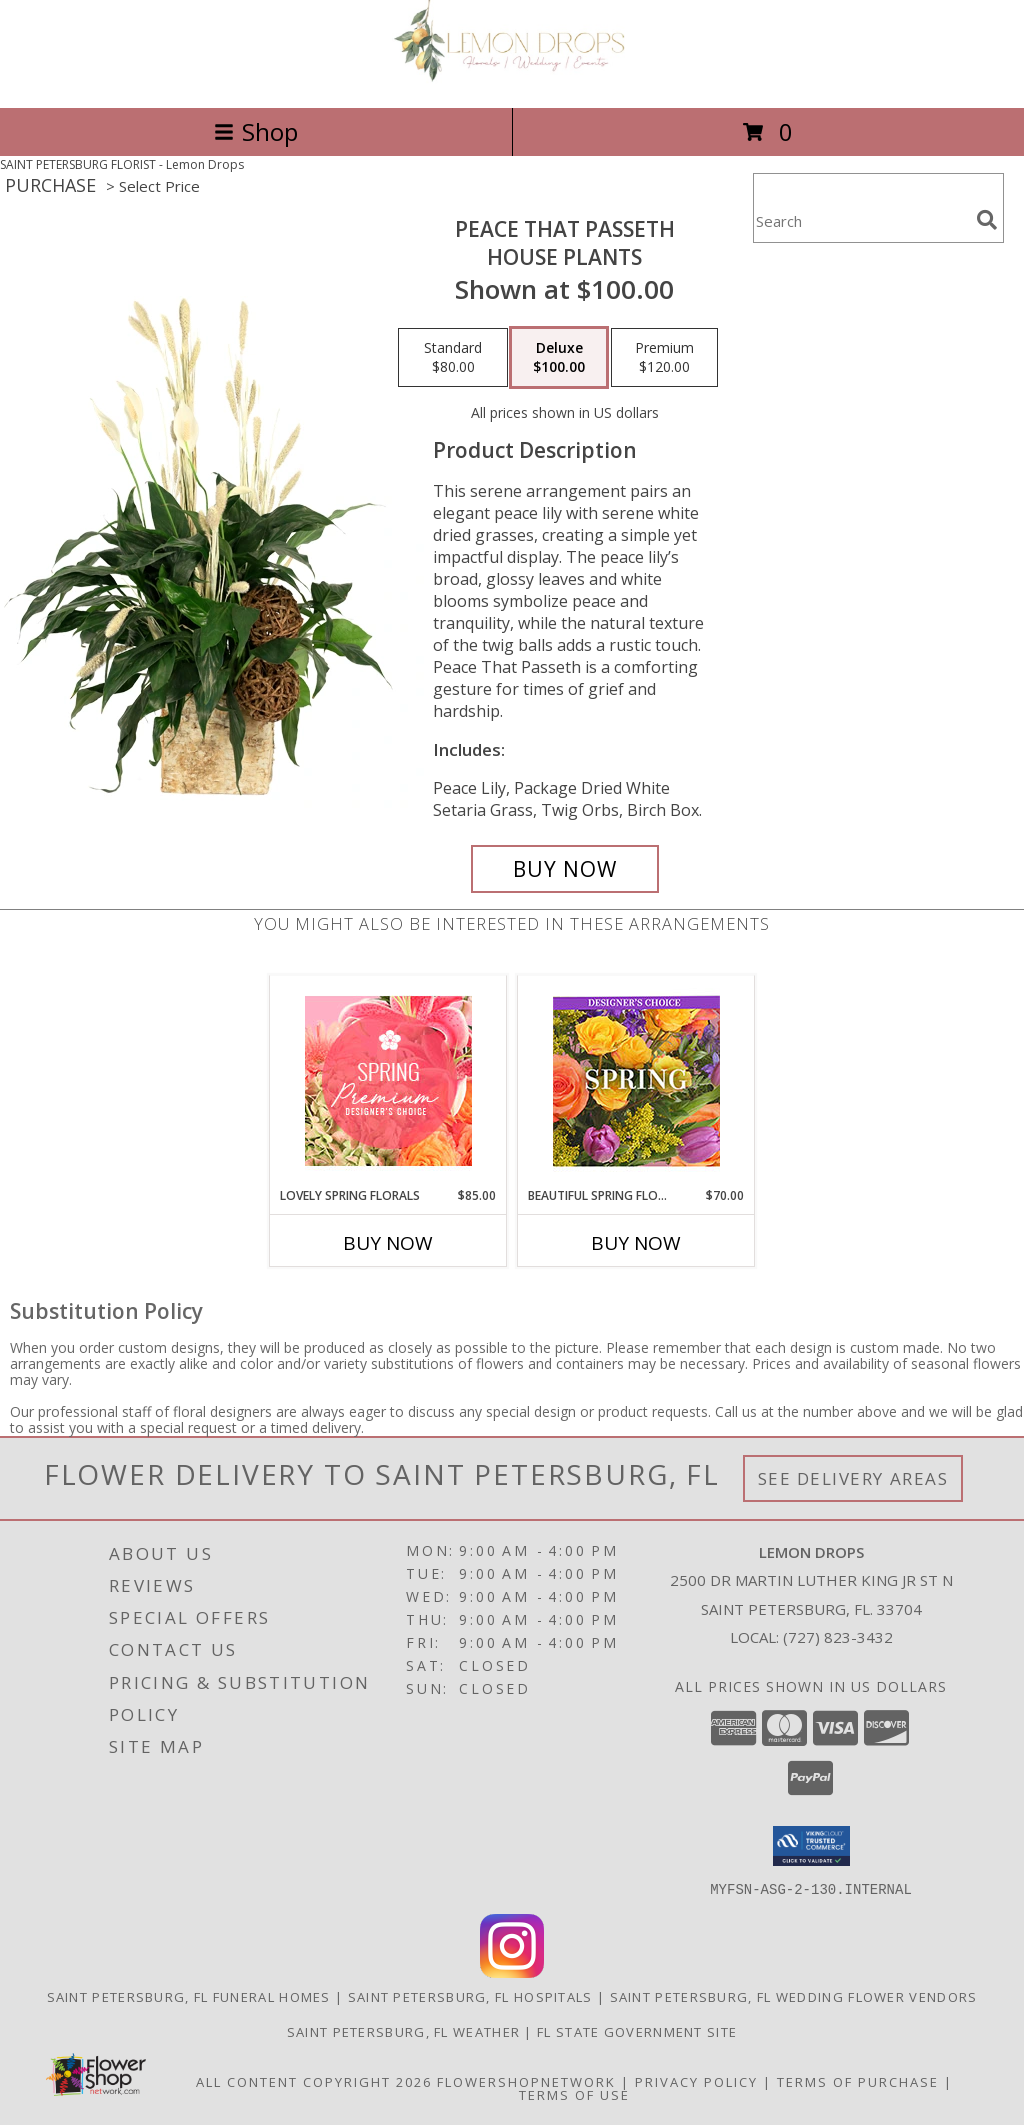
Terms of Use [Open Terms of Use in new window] (574, 2094)
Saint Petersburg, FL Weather (403, 2031)
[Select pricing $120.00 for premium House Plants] (664, 358)
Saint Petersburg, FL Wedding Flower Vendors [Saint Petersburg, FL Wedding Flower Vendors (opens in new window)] (794, 1996)
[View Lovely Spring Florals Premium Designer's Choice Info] (388, 1081)
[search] (987, 220)
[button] (811, 1846)
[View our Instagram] (512, 1971)
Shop (256, 131)
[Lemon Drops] (512, 78)
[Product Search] (861, 220)
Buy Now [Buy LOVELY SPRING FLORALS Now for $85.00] (388, 1243)
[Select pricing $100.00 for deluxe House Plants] (559, 358)
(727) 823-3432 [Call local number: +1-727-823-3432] (838, 1637)
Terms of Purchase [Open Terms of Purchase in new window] (858, 2081)
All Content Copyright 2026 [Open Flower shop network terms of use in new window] (314, 2081)
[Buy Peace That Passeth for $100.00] (565, 869)
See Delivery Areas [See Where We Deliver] (853, 1478)
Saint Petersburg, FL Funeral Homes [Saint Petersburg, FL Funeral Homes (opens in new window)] (189, 1996)
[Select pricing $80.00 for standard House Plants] (453, 358)
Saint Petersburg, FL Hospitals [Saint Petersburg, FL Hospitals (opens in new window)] (470, 1996)
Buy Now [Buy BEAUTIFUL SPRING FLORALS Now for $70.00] (636, 1243)
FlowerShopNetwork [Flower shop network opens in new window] (526, 2081)
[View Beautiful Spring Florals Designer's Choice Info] (636, 1081)
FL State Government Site (637, 2031)
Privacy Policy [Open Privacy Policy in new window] (696, 2081)
